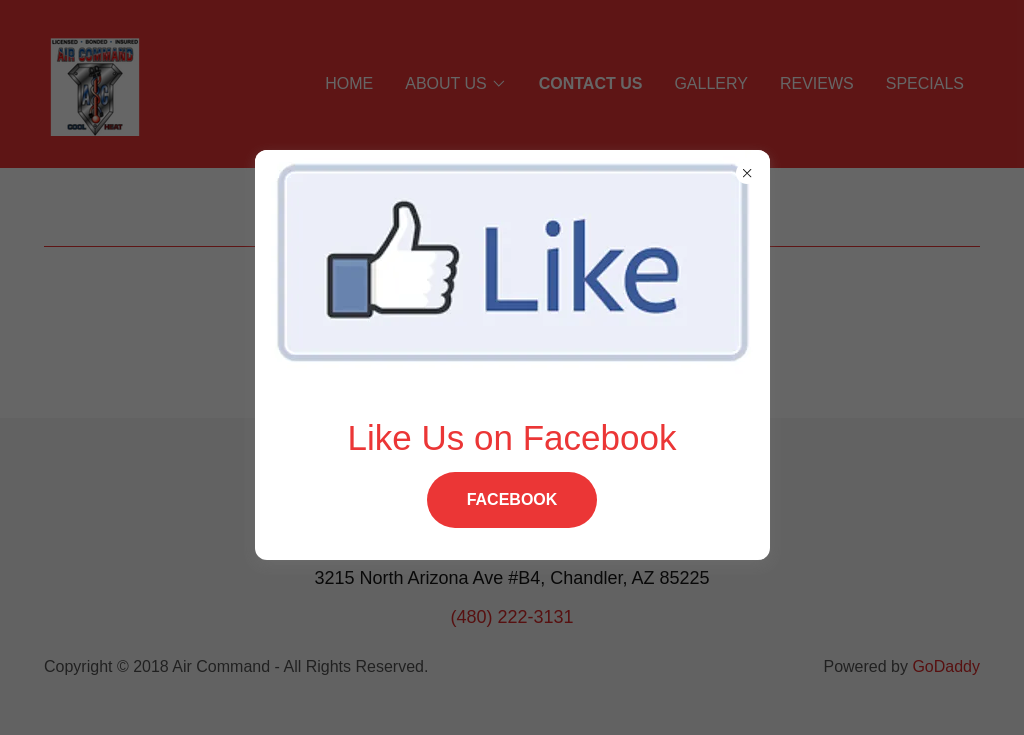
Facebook (512, 499)
